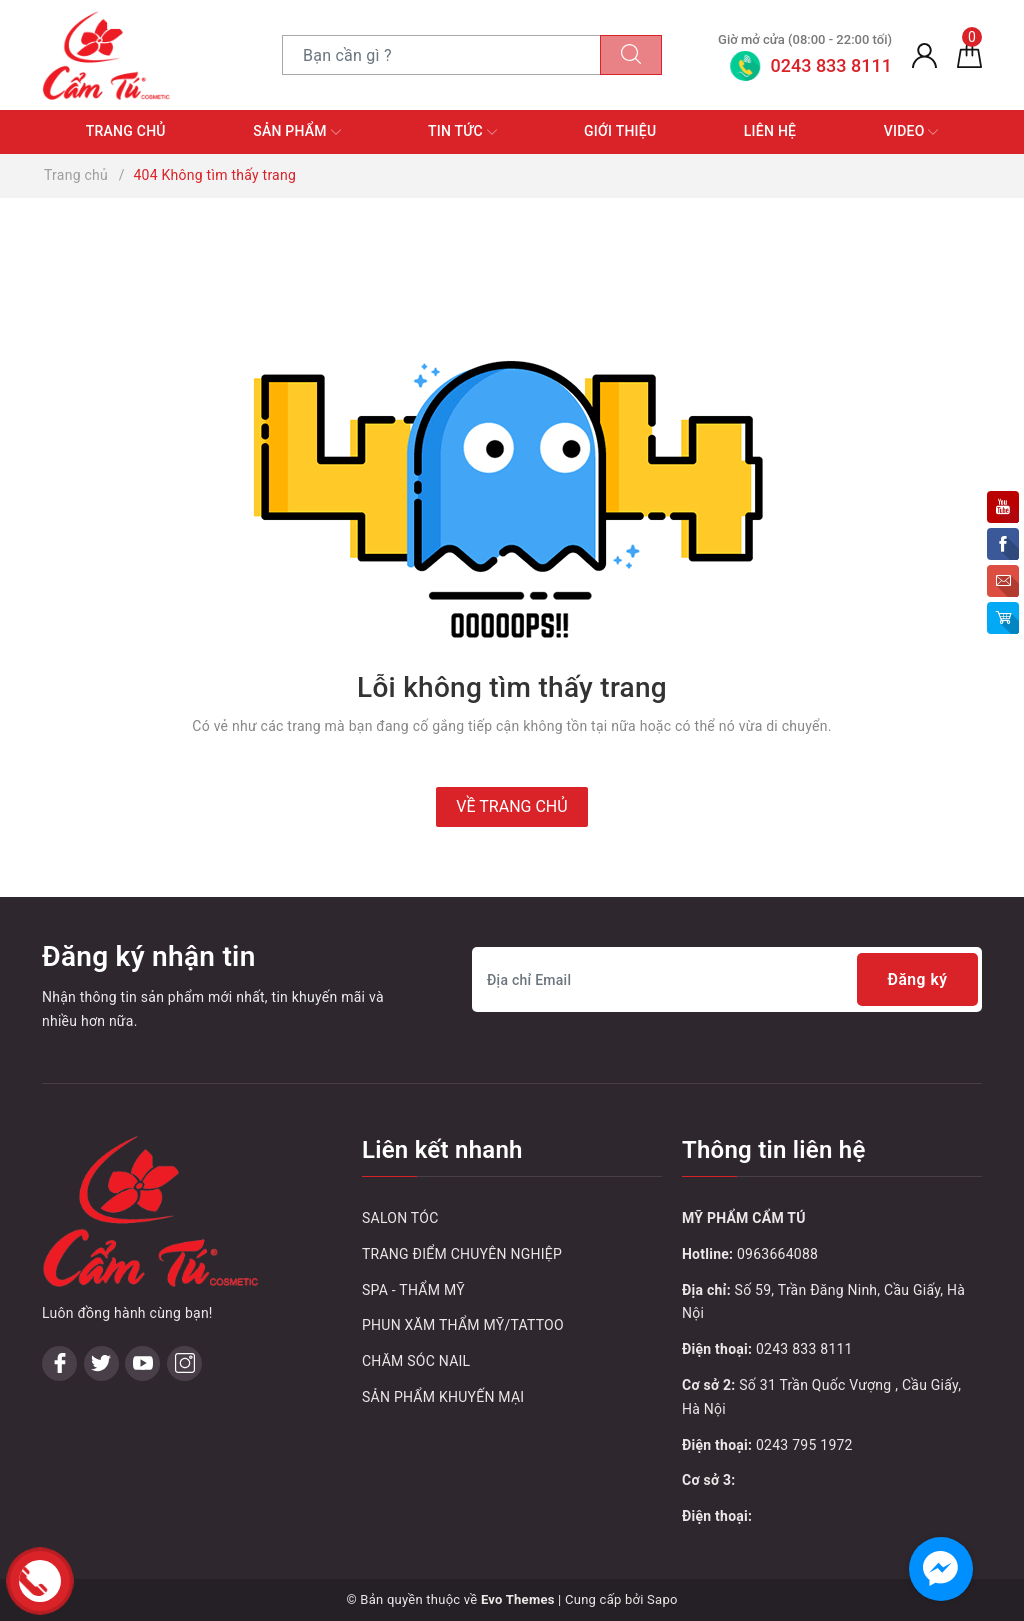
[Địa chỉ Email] (727, 979)
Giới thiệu (620, 131)
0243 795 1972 (804, 1445)
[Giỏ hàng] (969, 55)
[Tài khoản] (924, 55)
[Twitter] (101, 1363)
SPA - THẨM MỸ (413, 1290)
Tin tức (462, 132)
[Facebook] (59, 1363)
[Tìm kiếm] (631, 55)
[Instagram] (184, 1363)
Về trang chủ (511, 806)
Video (911, 132)
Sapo (662, 1599)
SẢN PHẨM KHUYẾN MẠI (443, 1397)
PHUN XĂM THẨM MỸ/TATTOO (463, 1325)
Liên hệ (770, 131)
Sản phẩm (296, 132)
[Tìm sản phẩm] (441, 55)
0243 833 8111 (804, 1349)
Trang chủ (126, 131)
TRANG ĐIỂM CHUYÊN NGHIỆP (462, 1254)
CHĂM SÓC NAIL (416, 1361)
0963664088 (777, 1254)
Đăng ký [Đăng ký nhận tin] (916, 979)
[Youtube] (142, 1363)
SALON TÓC (400, 1218)
